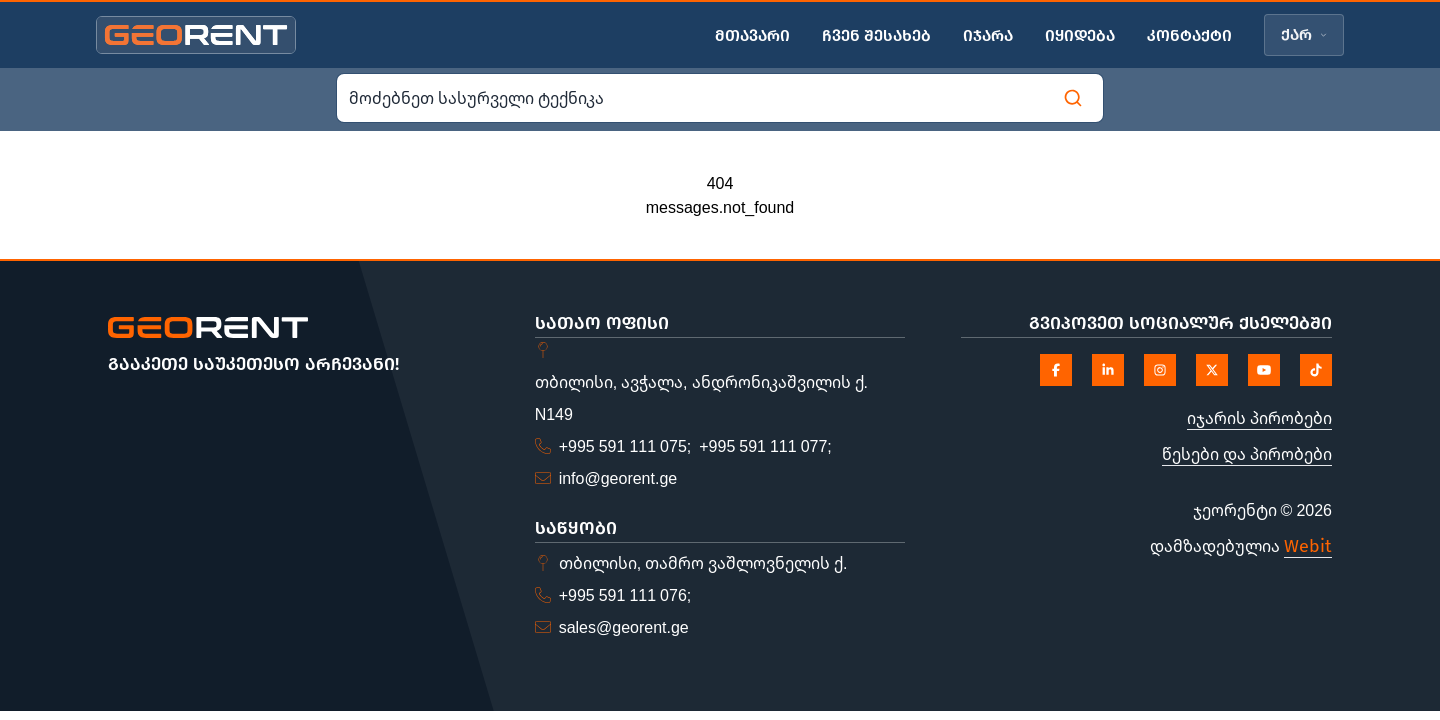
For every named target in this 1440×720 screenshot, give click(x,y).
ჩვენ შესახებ (876, 35)
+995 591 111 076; (625, 595)
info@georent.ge (618, 478)
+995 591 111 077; (765, 446)
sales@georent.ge (624, 627)
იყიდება (1080, 35)
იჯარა (988, 35)
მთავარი (752, 35)
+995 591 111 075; (625, 446)
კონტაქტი (1189, 35)
